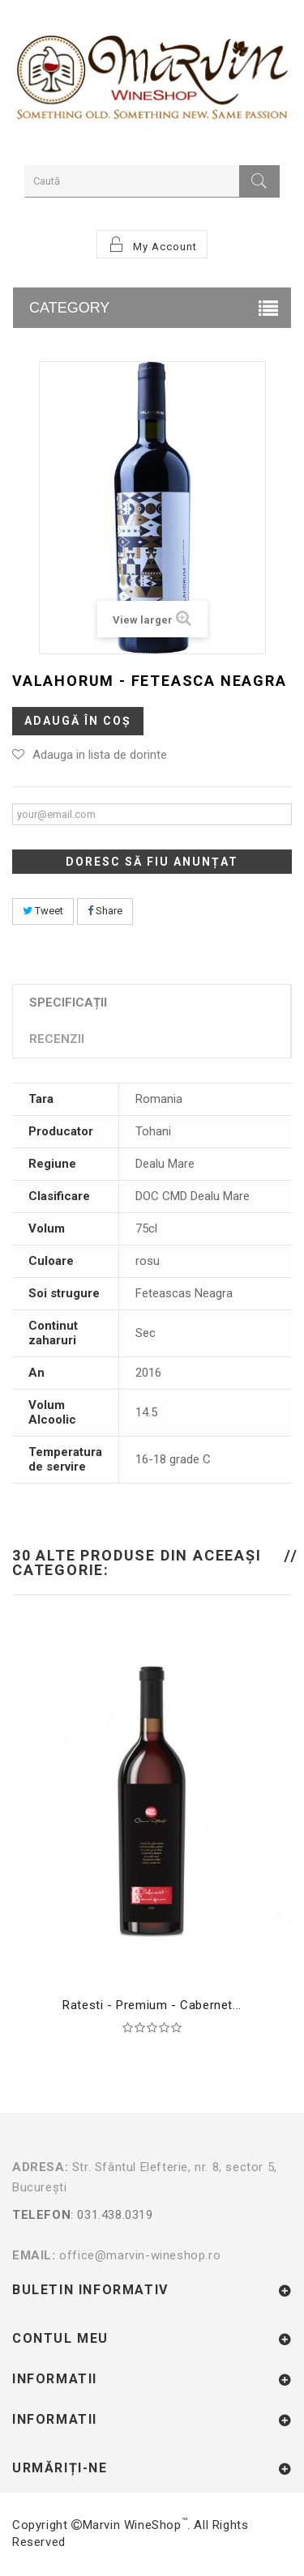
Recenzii (56, 1039)
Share (105, 911)
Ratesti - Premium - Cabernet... (152, 2005)
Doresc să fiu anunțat (152, 861)
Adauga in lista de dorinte (99, 754)
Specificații (68, 1002)
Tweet (43, 911)
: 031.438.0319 (151, 2225)
